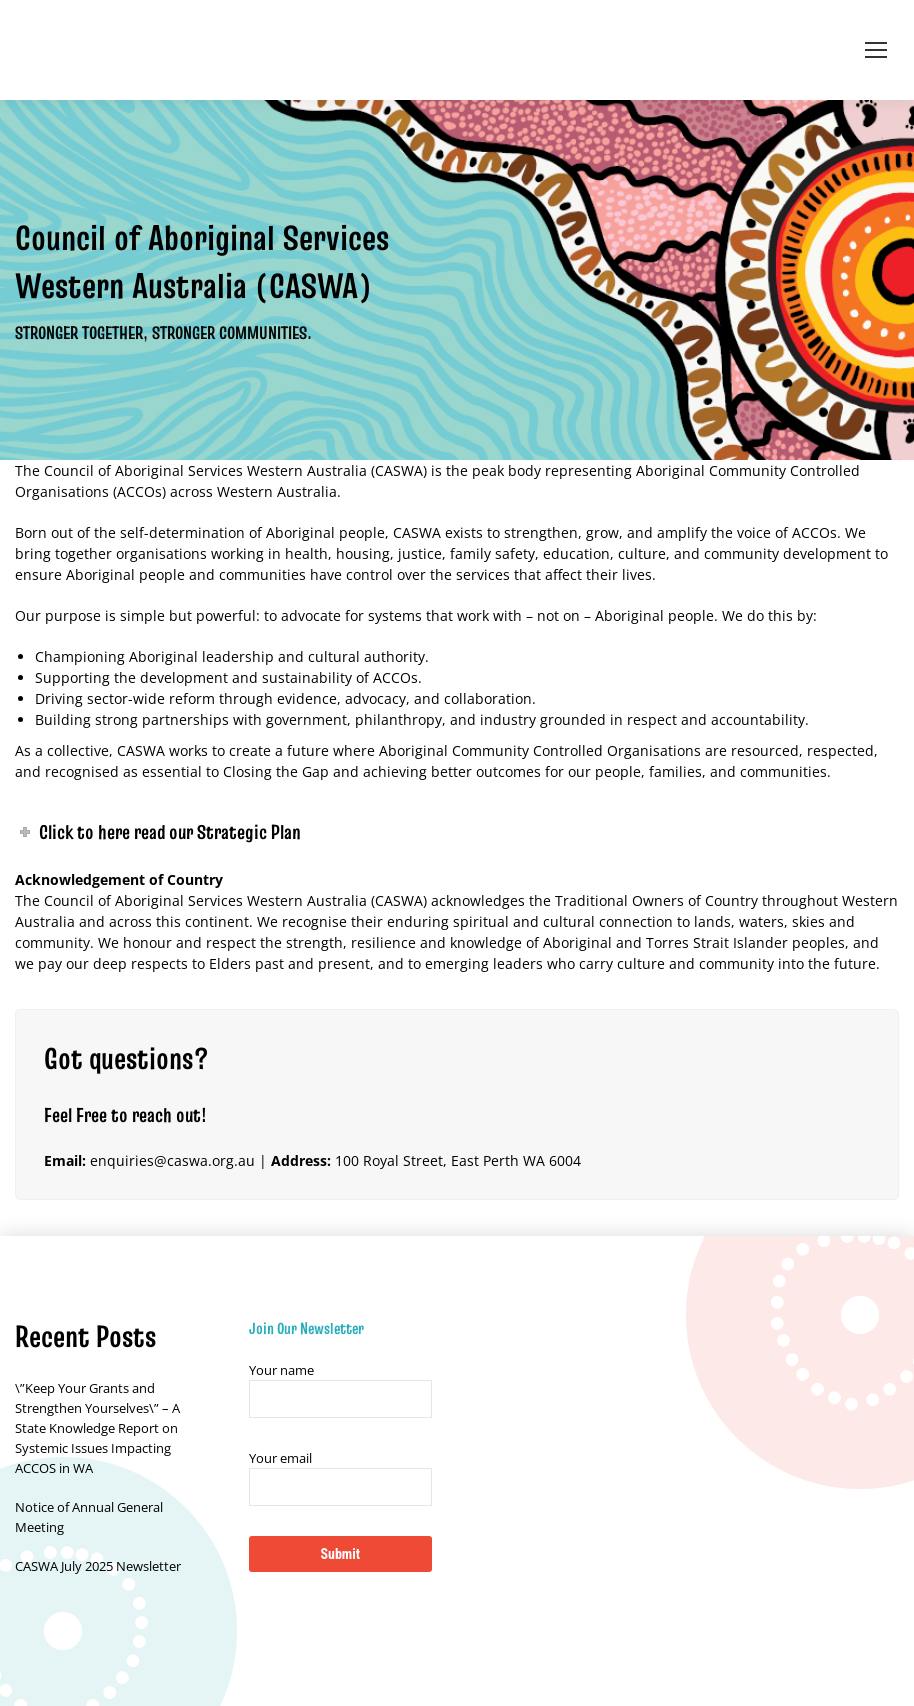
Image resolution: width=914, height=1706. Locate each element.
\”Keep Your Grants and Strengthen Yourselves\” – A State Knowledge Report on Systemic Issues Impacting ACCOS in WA (97, 1428)
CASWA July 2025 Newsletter (98, 1566)
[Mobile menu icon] (876, 50)
